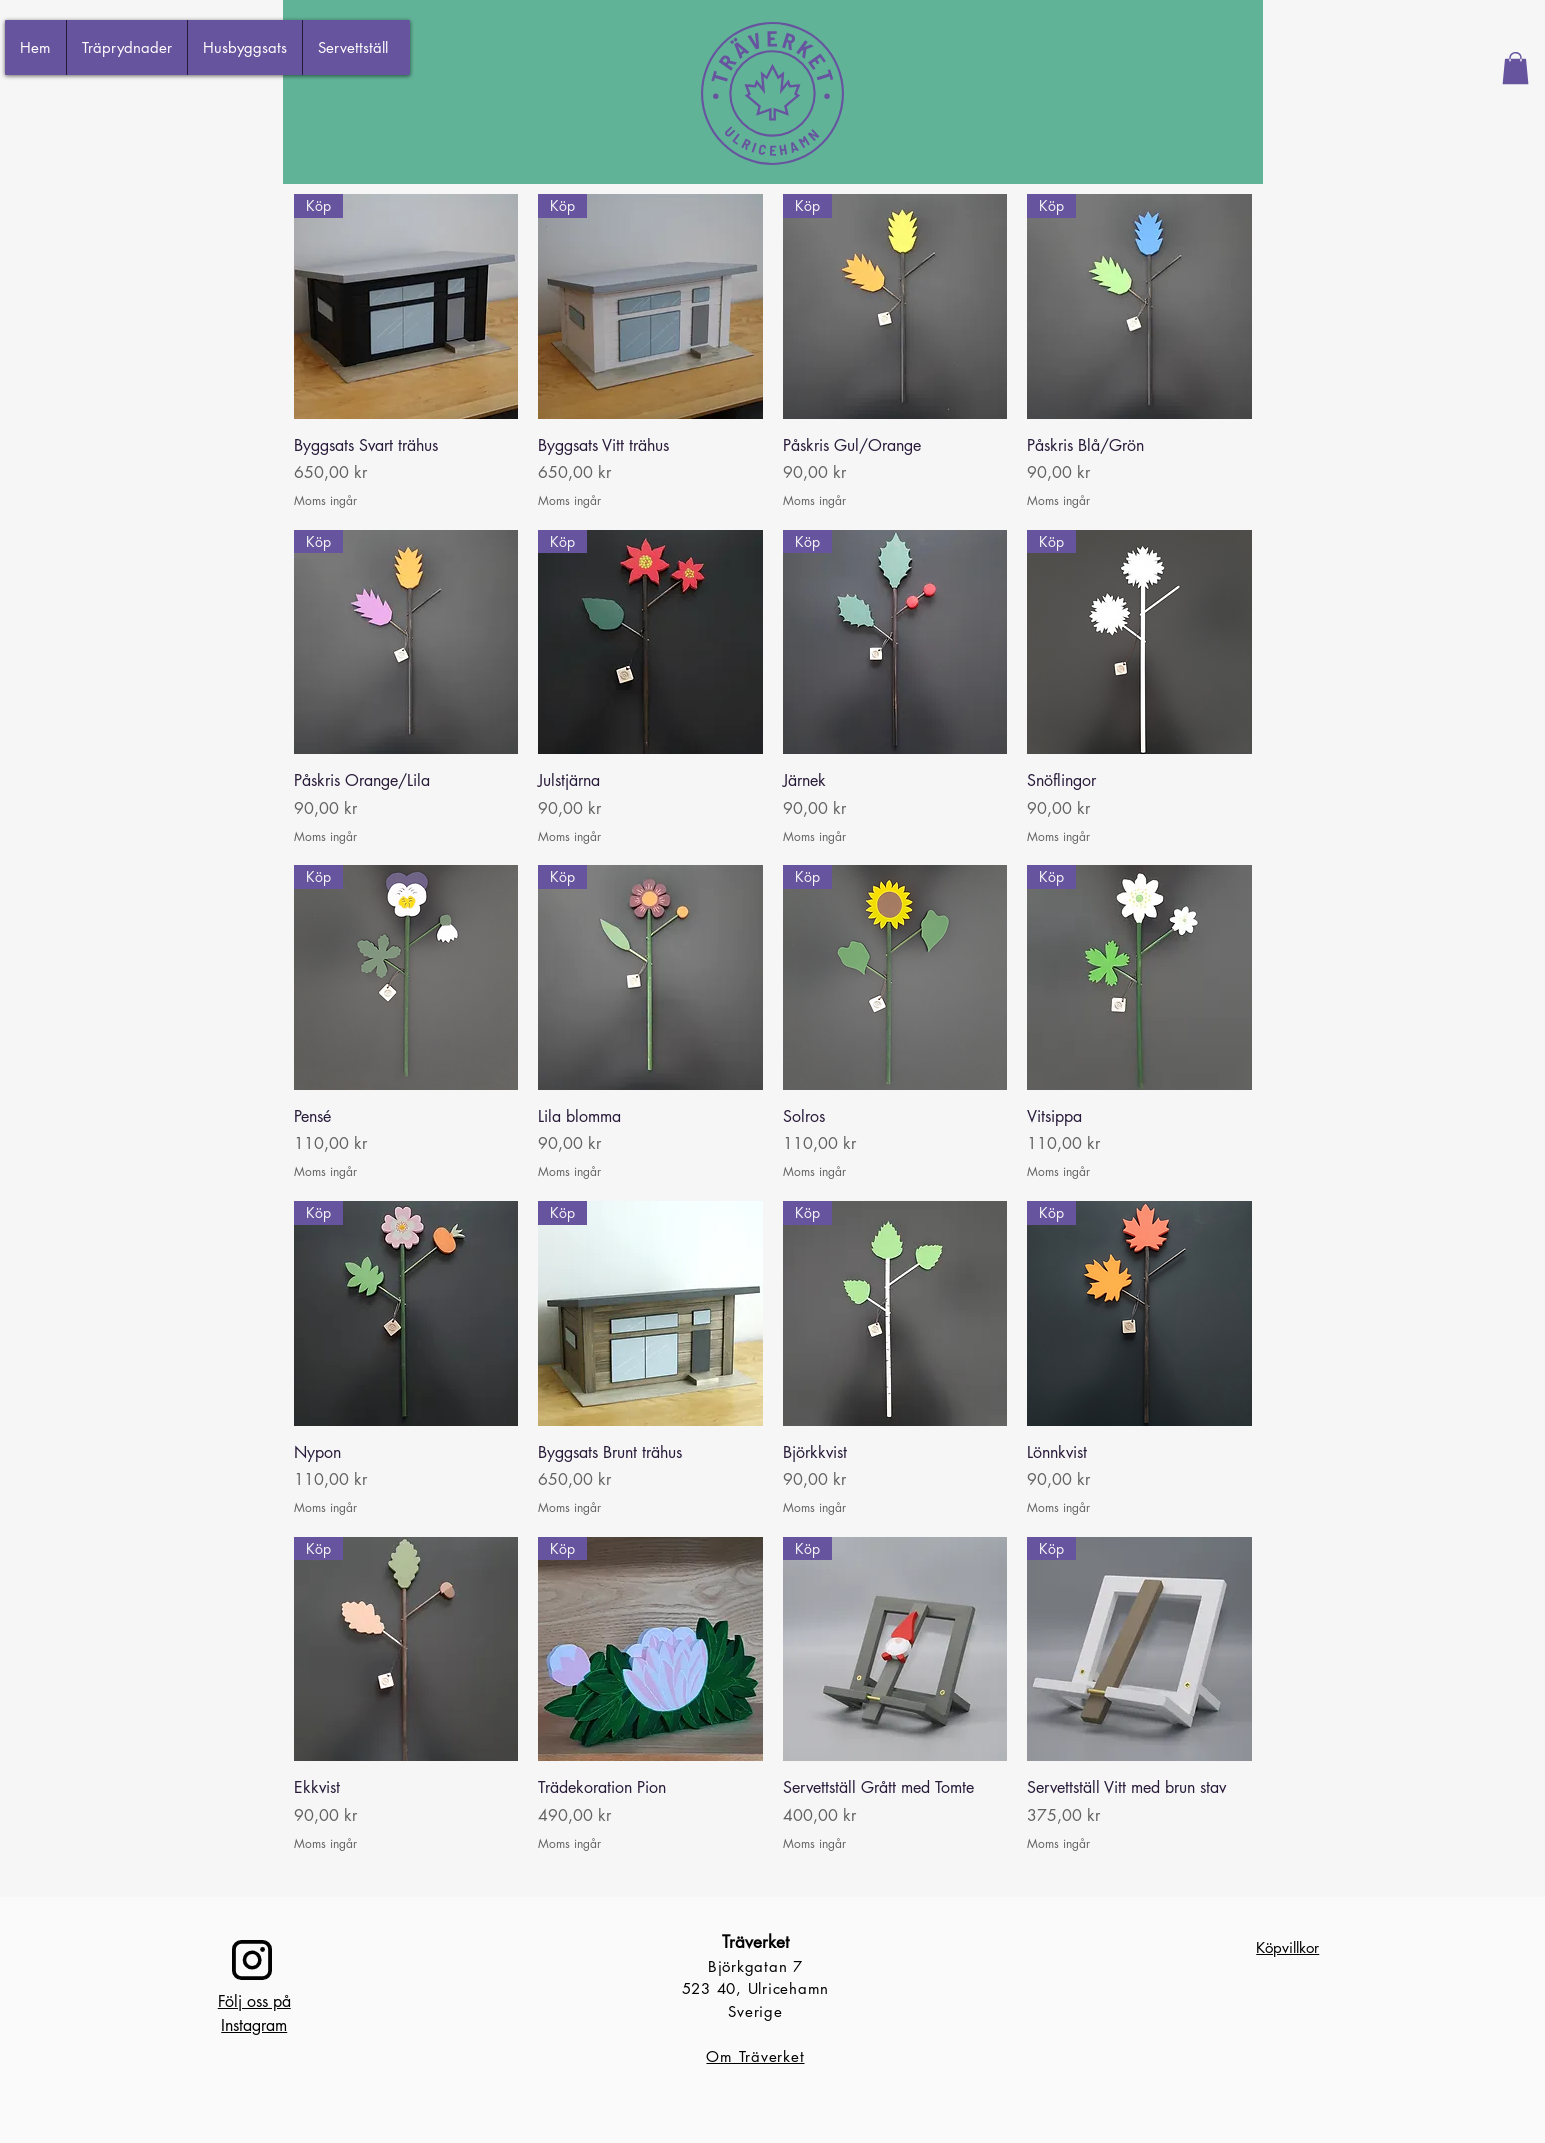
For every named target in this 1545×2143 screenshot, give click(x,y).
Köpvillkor (1287, 1947)
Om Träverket (755, 2056)
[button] (1515, 68)
